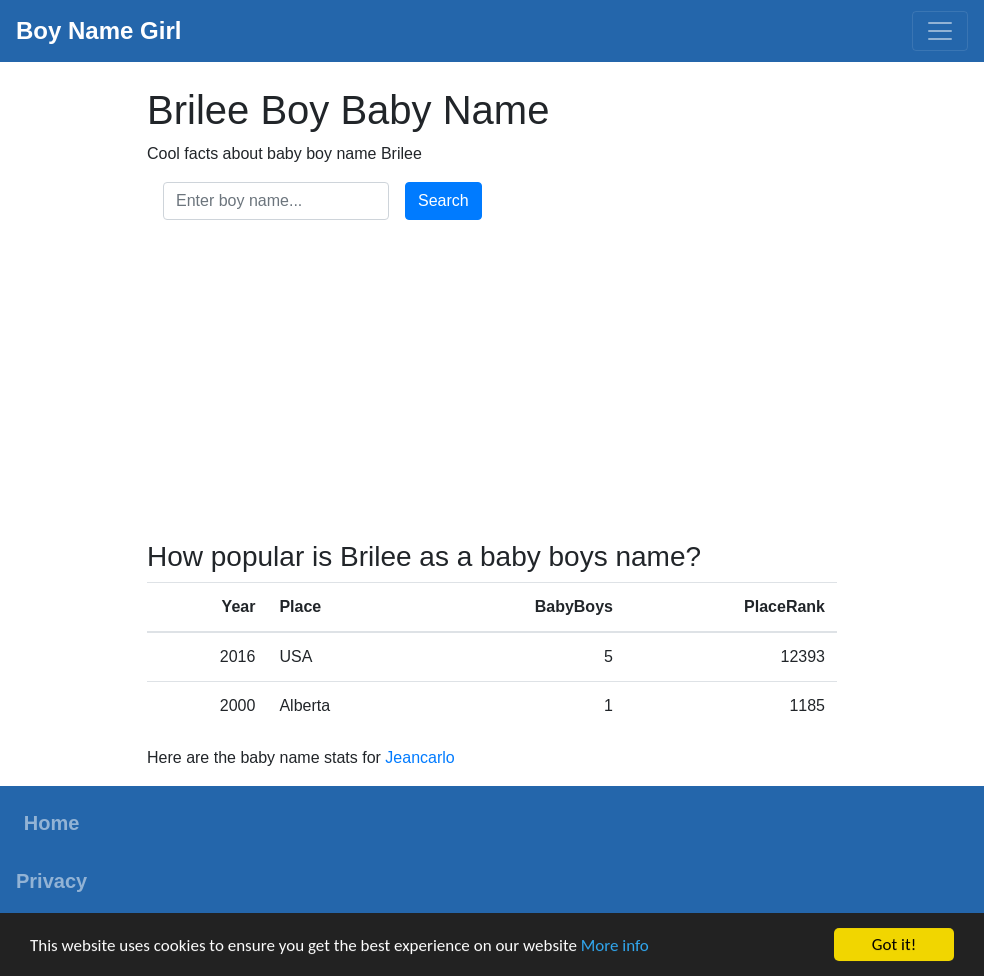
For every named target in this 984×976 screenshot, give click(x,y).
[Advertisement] (492, 384)
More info (615, 945)
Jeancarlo (419, 757)
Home (52, 823)
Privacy (51, 881)
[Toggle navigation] (940, 31)
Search (443, 200)
